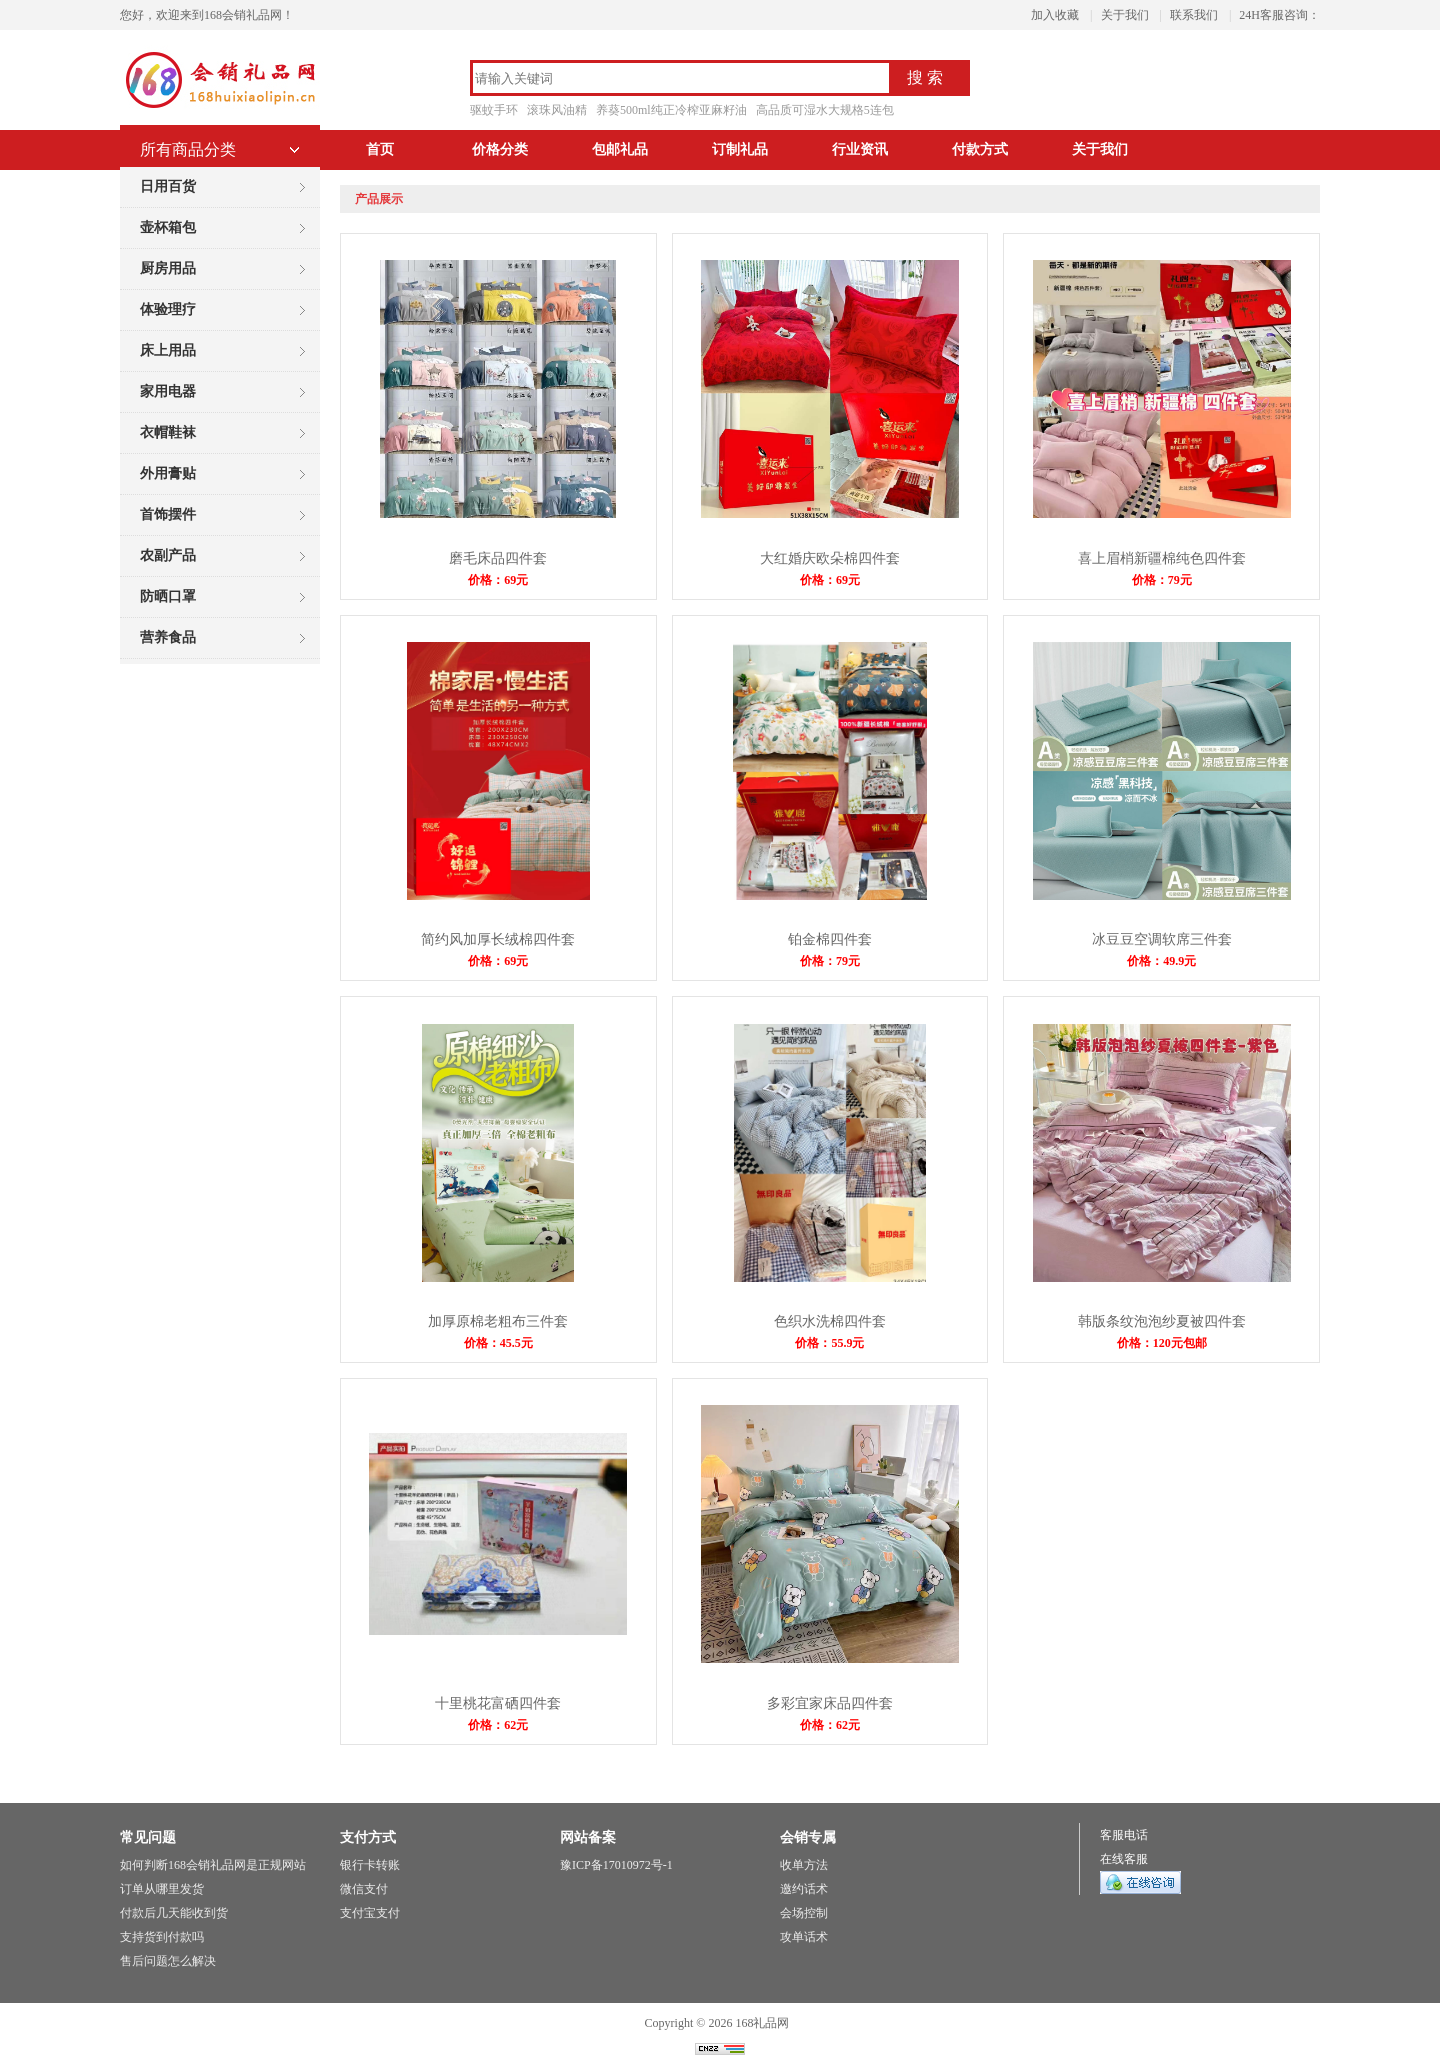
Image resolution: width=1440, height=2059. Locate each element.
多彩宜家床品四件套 (830, 1703)
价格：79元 (1162, 580)
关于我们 (1125, 15)
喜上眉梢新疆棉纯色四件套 (1162, 558)
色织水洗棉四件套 (830, 1321)
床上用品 (168, 350)
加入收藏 (1055, 15)
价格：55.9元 (829, 1343)
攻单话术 (804, 1937)
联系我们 (1194, 15)
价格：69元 (498, 580)
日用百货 (168, 186)
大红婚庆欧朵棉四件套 (830, 558)
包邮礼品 (620, 149)
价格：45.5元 (498, 1343)
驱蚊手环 (494, 110)
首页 (380, 149)
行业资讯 (860, 149)
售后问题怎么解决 (168, 1961)
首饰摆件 (168, 514)
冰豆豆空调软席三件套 (1162, 939)
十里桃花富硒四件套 (498, 1703)
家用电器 (168, 391)
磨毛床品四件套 (498, 558)
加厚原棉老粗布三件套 (498, 1321)
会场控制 (804, 1913)
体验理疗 (168, 309)
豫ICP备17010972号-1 (616, 1865)
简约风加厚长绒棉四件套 (498, 939)
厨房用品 (168, 268)
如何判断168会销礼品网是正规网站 (213, 1865)
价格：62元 (498, 1725)
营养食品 (168, 637)
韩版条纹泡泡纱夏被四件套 (1162, 1321)
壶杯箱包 (168, 227)
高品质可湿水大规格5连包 (825, 110)
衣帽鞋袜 (168, 432)
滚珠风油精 (557, 110)
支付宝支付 (370, 1913)
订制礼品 (740, 149)
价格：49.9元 (1161, 961)
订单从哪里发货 (162, 1889)
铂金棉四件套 (830, 939)
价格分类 (500, 149)
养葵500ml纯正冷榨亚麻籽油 (671, 110)
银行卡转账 (370, 1865)
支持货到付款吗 (162, 1937)
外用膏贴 (168, 473)
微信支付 (364, 1889)
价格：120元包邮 (1162, 1343)
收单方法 (804, 1865)
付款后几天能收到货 (174, 1913)
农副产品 (168, 555)
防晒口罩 (168, 596)
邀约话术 (804, 1889)
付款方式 (980, 149)
